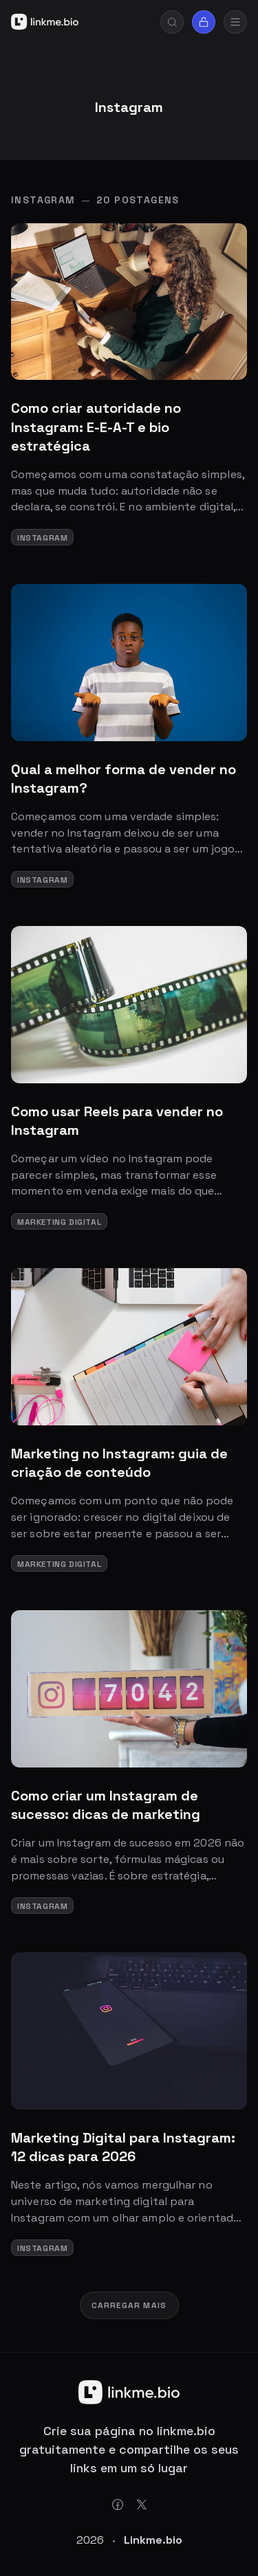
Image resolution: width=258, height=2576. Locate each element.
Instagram (42, 537)
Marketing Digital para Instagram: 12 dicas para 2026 (123, 2147)
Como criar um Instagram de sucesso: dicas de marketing (105, 1805)
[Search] (172, 22)
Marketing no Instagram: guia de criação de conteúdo (119, 1463)
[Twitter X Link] (142, 2504)
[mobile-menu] (235, 22)
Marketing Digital (59, 1222)
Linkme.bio (153, 2540)
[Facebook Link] (117, 2504)
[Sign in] (203, 22)
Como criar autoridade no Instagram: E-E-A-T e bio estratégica (96, 426)
